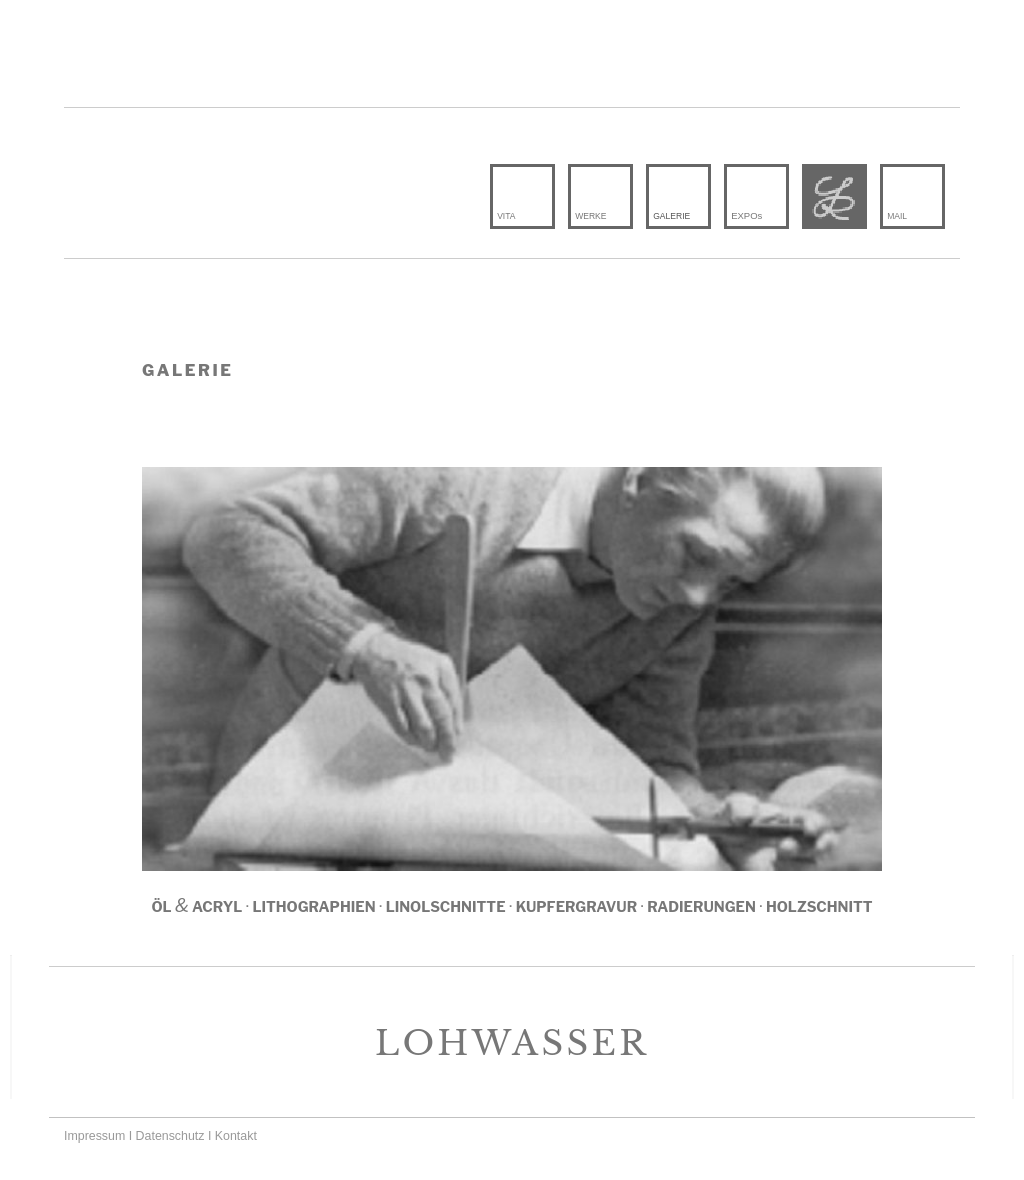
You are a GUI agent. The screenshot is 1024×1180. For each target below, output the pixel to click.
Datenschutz (170, 1136)
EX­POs (746, 215)
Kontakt (236, 1136)
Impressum (94, 1136)
